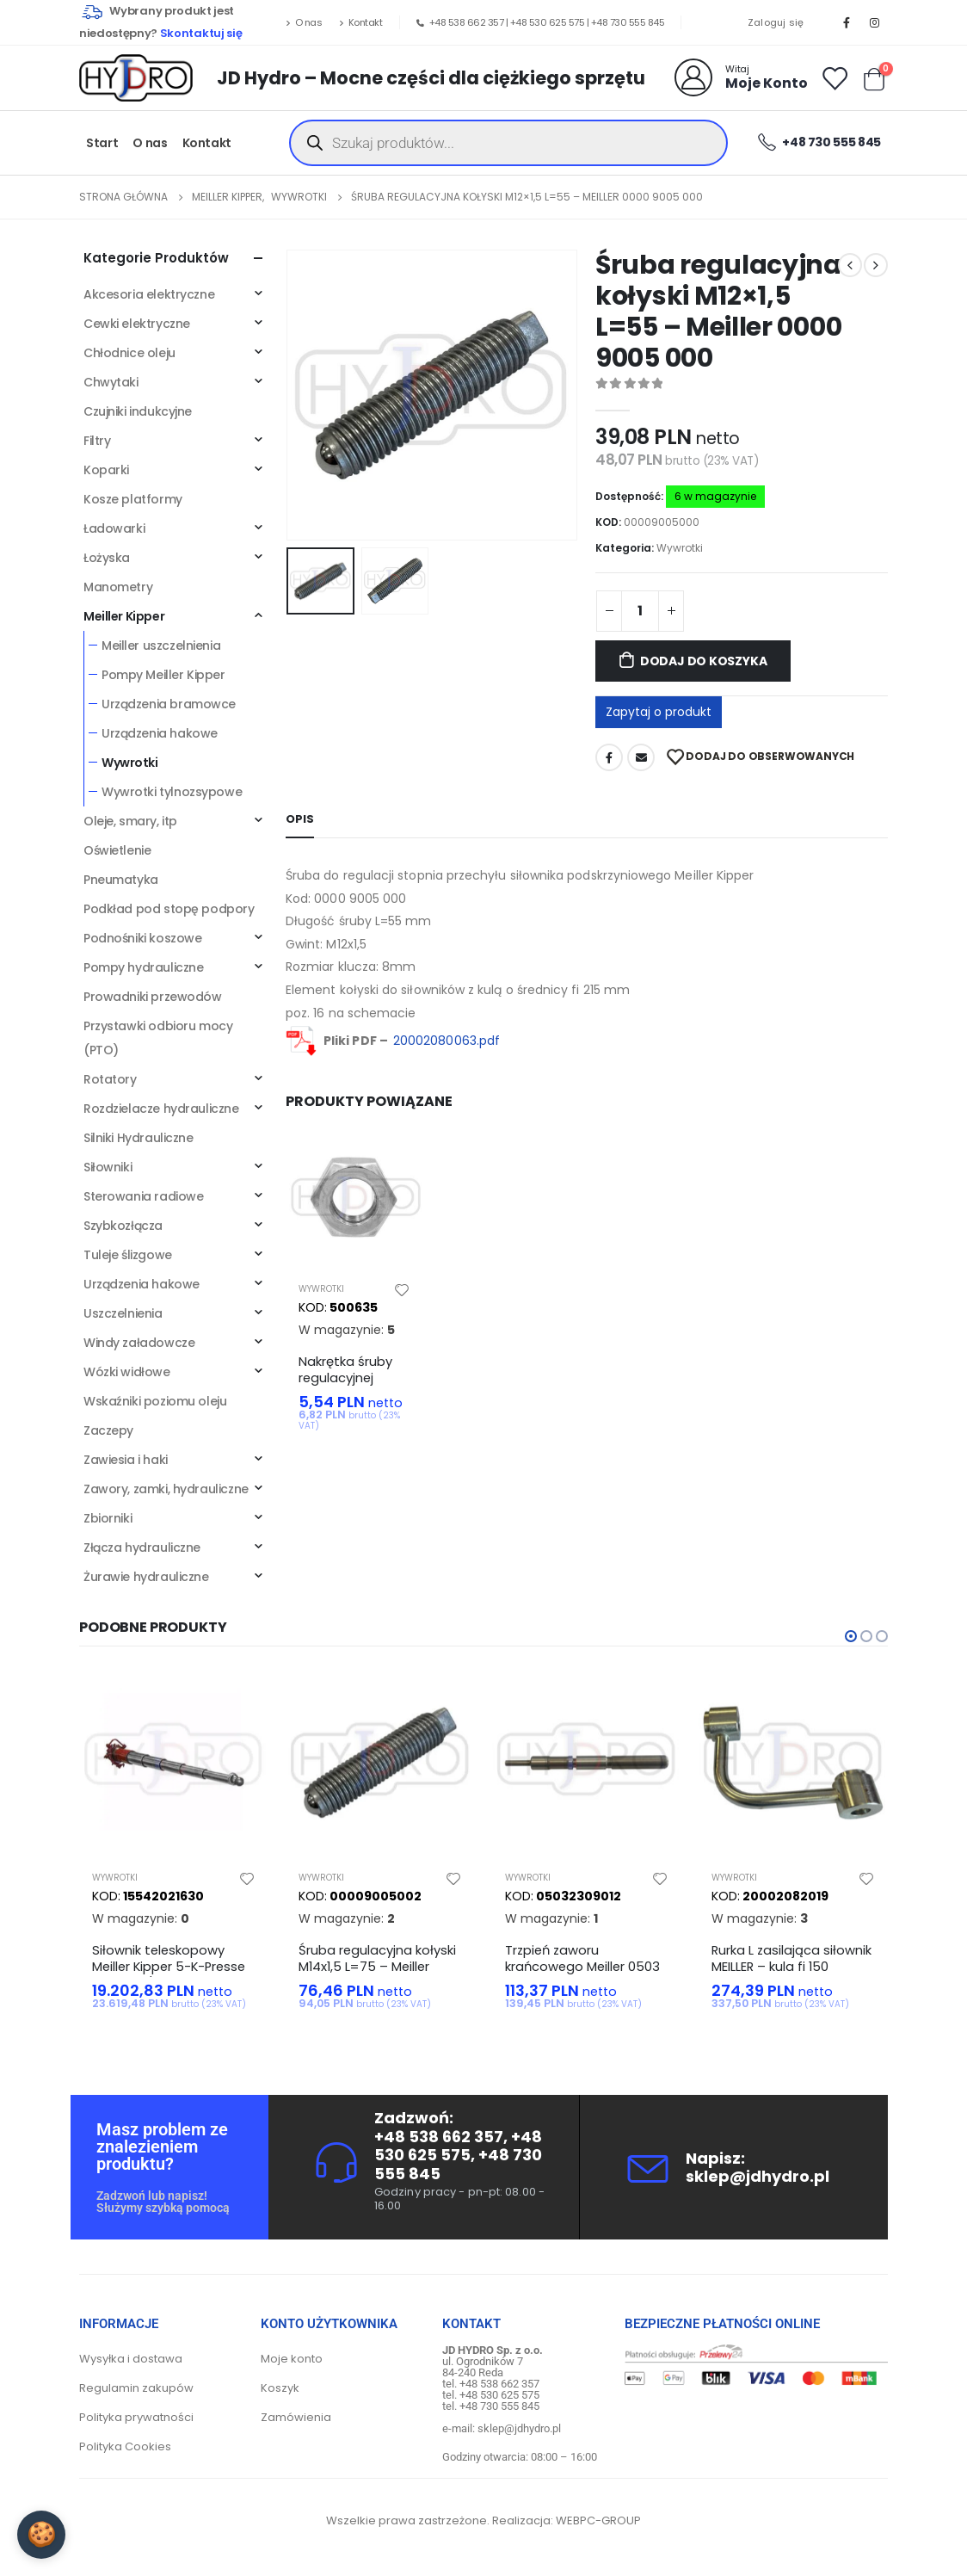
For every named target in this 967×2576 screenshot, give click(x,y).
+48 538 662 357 (466, 22)
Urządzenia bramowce (169, 704)
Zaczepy (108, 1430)
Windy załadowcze (138, 1342)
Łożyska (106, 557)
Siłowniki (107, 1167)
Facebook (609, 757)
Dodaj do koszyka (703, 661)
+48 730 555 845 (628, 22)
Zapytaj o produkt (658, 711)
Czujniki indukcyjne (137, 411)
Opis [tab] (300, 819)
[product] (354, 1200)
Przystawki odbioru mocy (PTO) (157, 1038)
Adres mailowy (641, 757)
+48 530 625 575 (547, 22)
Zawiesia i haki (125, 1459)
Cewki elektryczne (136, 323)
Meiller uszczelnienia (161, 645)
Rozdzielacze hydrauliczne (161, 1108)
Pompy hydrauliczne (143, 967)
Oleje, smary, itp (130, 821)
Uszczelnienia (123, 1313)
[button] (851, 1636)
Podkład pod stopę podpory (169, 908)
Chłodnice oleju (129, 352)
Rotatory (110, 1079)
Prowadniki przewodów (152, 996)
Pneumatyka (120, 879)
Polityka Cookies (125, 2446)
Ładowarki (114, 528)
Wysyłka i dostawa (130, 2359)
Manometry (117, 587)
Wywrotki (679, 548)
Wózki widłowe (126, 1372)
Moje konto (292, 2359)
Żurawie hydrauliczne (146, 1576)
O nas (304, 22)
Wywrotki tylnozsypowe (172, 791)
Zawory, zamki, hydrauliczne (166, 1489)
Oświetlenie (117, 850)
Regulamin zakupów (136, 2388)
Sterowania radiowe (143, 1196)
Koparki (106, 470)
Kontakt (360, 22)
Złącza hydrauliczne (141, 1547)
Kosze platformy (132, 499)
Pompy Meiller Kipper (163, 674)
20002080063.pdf (446, 1040)
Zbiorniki (107, 1518)
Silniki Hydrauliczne (138, 1137)
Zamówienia (296, 2417)
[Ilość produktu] (640, 611)
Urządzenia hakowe (160, 733)
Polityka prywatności (136, 2417)
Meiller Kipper (123, 616)
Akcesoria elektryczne (148, 294)
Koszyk (280, 2388)
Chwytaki (111, 382)
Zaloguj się (776, 22)
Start (102, 142)
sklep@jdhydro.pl (757, 2176)
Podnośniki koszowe (142, 938)
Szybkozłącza (123, 1225)
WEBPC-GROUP (598, 2520)
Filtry (96, 440)
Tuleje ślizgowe (127, 1254)
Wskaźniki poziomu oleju (154, 1401)
